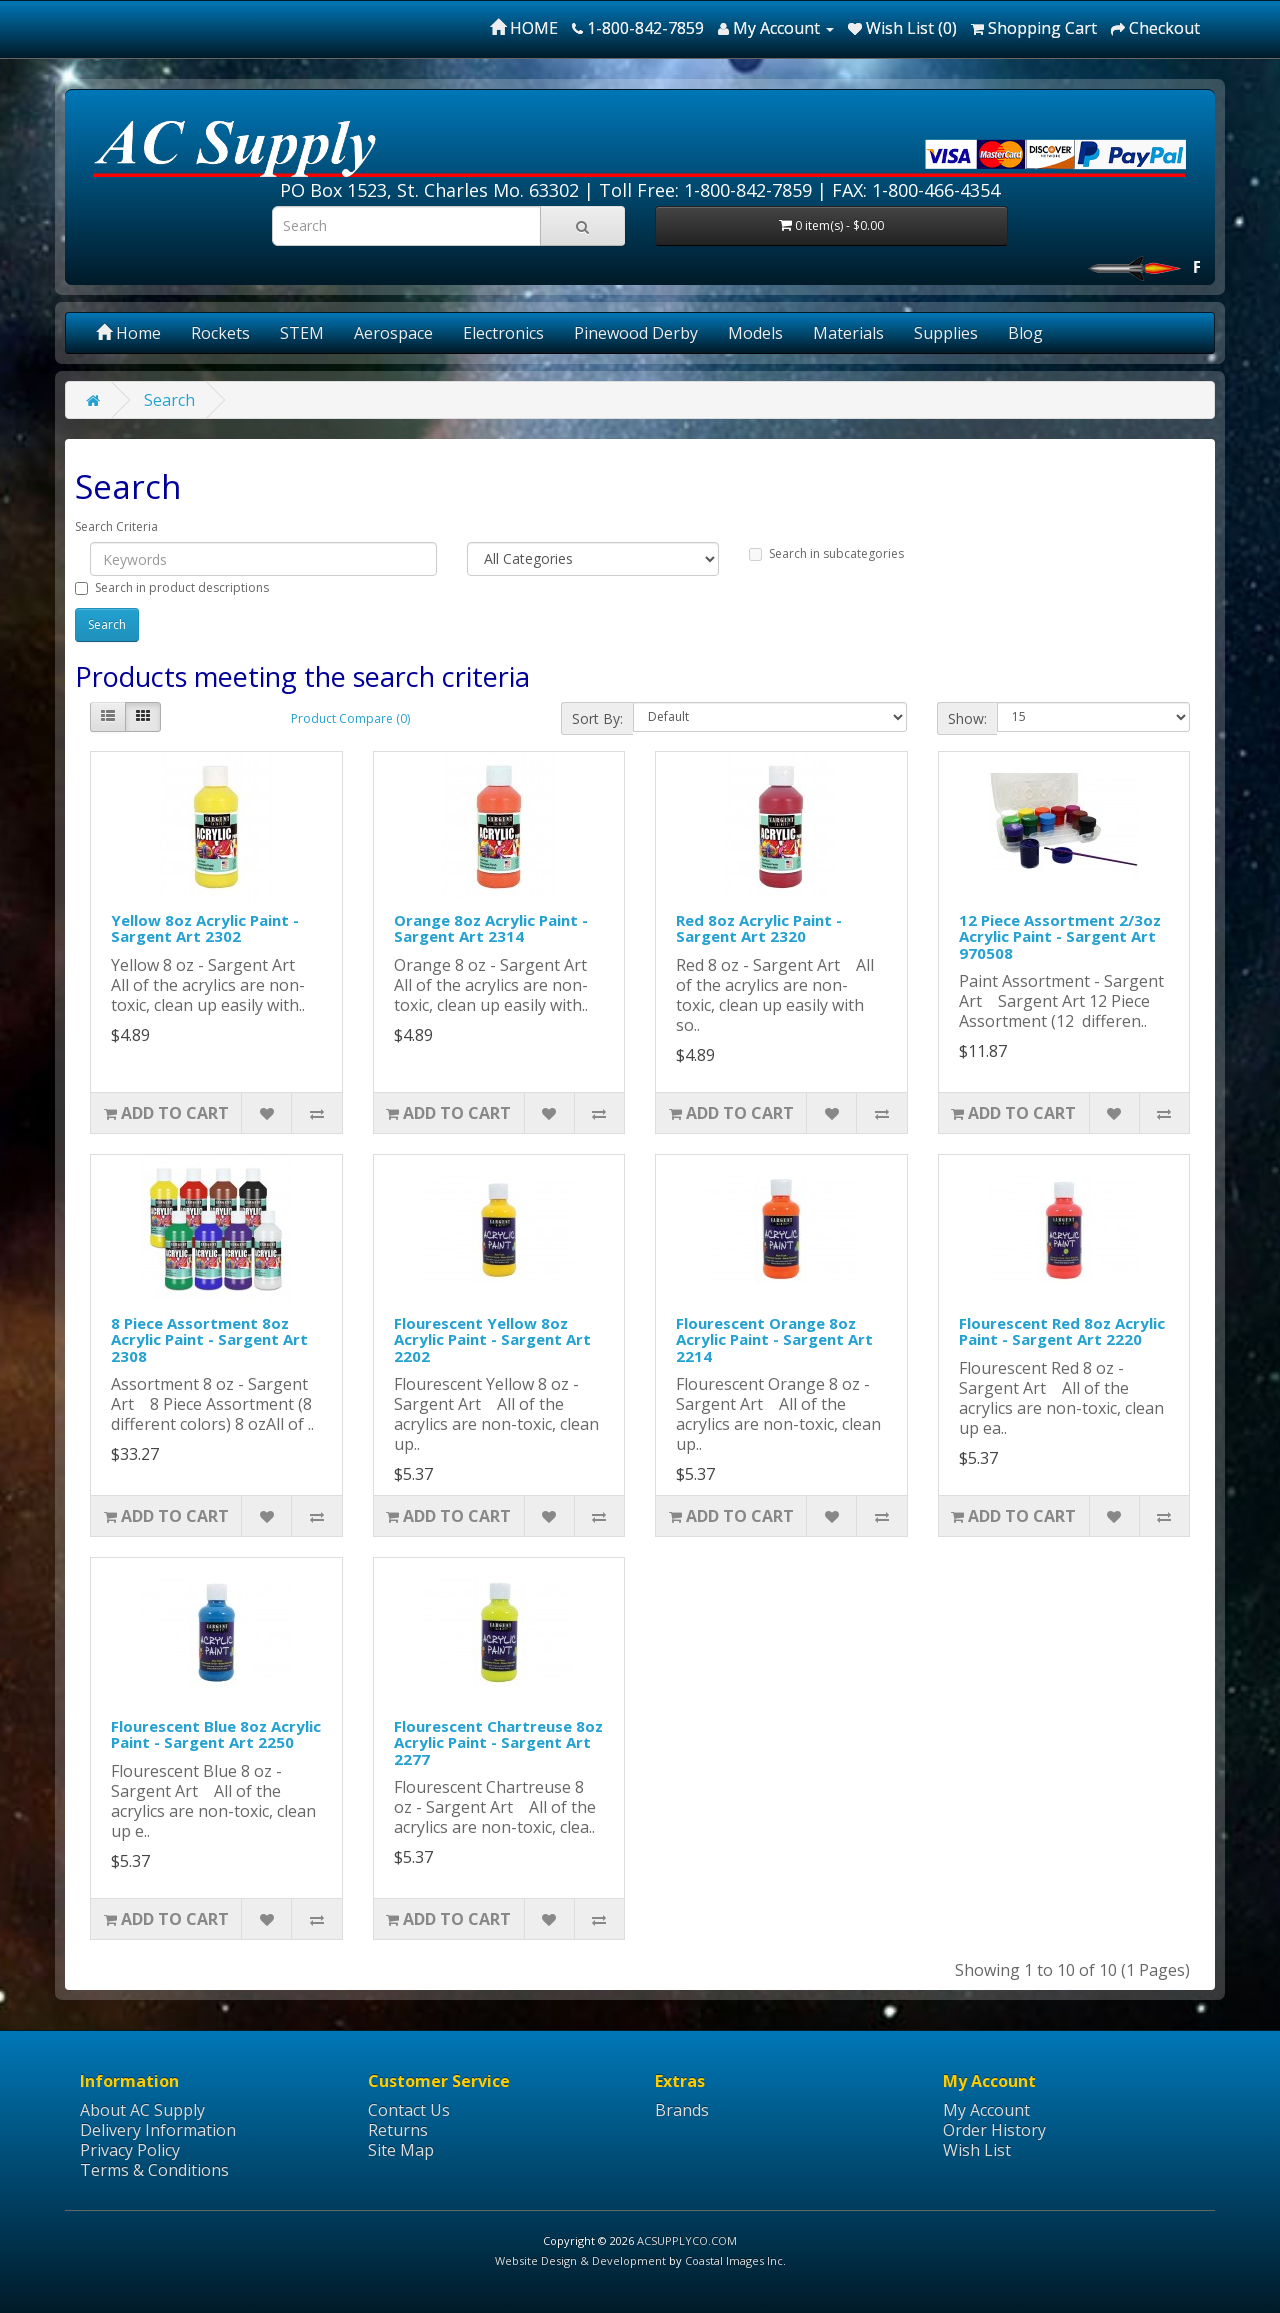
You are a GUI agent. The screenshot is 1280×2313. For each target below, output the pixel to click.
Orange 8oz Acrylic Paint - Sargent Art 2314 (491, 928)
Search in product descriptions (172, 587)
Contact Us (409, 2110)
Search (169, 400)
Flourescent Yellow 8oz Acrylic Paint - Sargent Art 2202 (492, 1339)
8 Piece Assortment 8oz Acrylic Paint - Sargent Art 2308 (209, 1339)
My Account (986, 2110)
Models (755, 333)
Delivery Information (158, 2130)
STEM (302, 333)
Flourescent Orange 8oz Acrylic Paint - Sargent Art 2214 (774, 1339)
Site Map (401, 2150)
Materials (848, 333)
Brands (682, 2110)
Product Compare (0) (350, 718)
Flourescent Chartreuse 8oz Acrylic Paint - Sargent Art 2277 (498, 1742)
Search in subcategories (826, 553)
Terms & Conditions (154, 2170)
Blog (1025, 333)
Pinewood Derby (636, 333)
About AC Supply (142, 2110)
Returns (398, 2130)
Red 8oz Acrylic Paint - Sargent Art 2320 (759, 928)
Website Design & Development (580, 2260)
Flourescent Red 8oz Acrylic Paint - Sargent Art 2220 (1062, 1331)
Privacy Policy (130, 2150)
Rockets (220, 333)
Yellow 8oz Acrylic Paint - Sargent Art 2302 (205, 928)
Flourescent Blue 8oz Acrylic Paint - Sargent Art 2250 (216, 1734)
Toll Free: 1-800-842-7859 (705, 190)
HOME (524, 28)
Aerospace (393, 333)
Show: (967, 718)
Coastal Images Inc (734, 2260)
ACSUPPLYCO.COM (687, 2240)
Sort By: (597, 718)
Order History (994, 2130)
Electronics (503, 333)
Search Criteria (116, 526)
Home (128, 333)
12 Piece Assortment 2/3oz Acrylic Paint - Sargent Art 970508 (1060, 936)
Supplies (946, 333)
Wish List (977, 2150)
